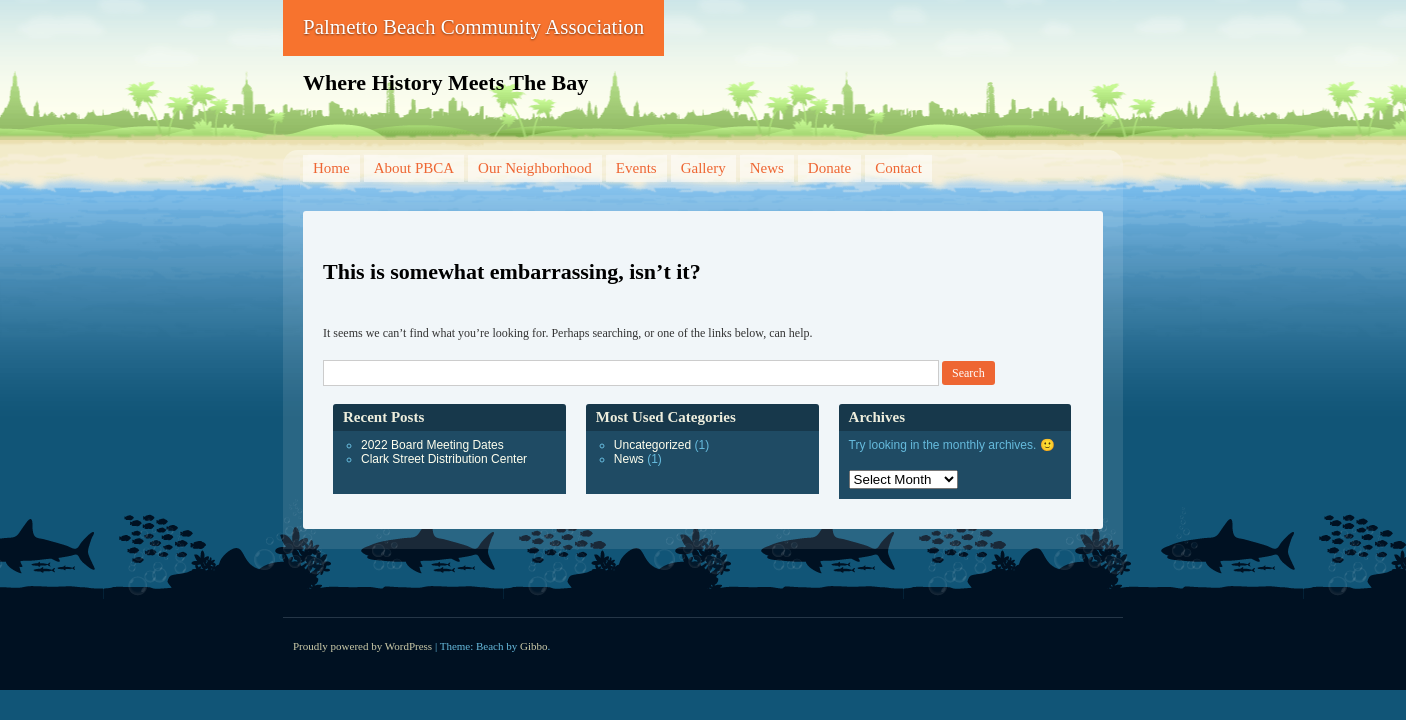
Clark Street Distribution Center (444, 459)
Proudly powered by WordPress (362, 646)
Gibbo (534, 646)
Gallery (703, 168)
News (767, 168)
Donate (829, 168)
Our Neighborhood (535, 168)
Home (331, 168)
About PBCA (414, 168)
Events (636, 168)
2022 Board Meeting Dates (432, 445)
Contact (898, 168)
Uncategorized (652, 445)
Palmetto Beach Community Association (473, 27)
